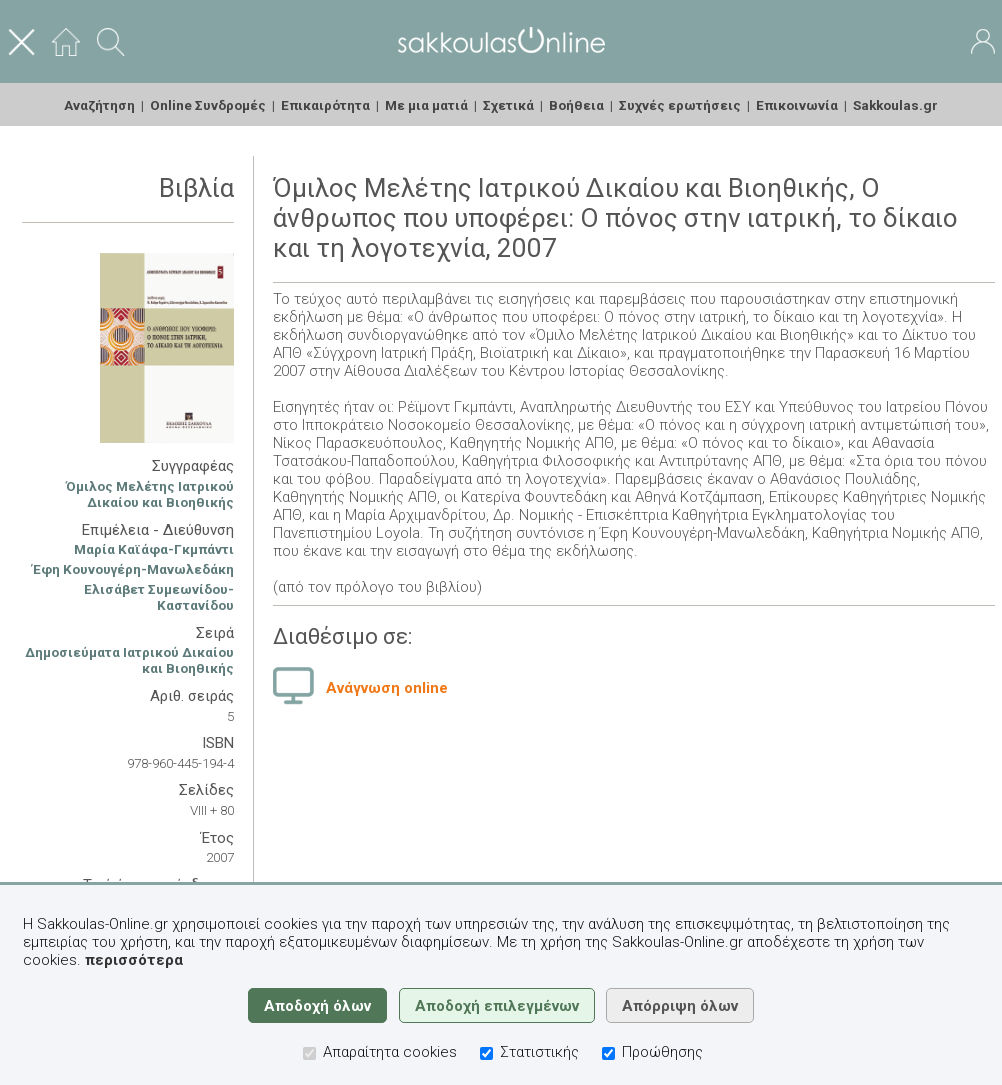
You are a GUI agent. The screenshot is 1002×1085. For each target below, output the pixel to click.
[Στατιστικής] (486, 1053)
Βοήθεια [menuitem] (576, 105)
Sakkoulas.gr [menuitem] (895, 105)
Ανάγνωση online (387, 688)
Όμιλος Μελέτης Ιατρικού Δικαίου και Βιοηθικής (150, 494)
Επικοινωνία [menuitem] (797, 105)
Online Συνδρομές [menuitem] (208, 105)
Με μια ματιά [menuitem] (426, 105)
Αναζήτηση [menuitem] (99, 105)
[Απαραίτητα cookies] (309, 1053)
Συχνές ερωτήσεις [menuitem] (680, 105)
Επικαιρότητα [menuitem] (325, 105)
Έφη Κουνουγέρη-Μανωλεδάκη (133, 569)
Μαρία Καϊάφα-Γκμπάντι (154, 549)
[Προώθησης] (608, 1053)
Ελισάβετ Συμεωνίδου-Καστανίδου (159, 597)
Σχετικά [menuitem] (508, 105)
